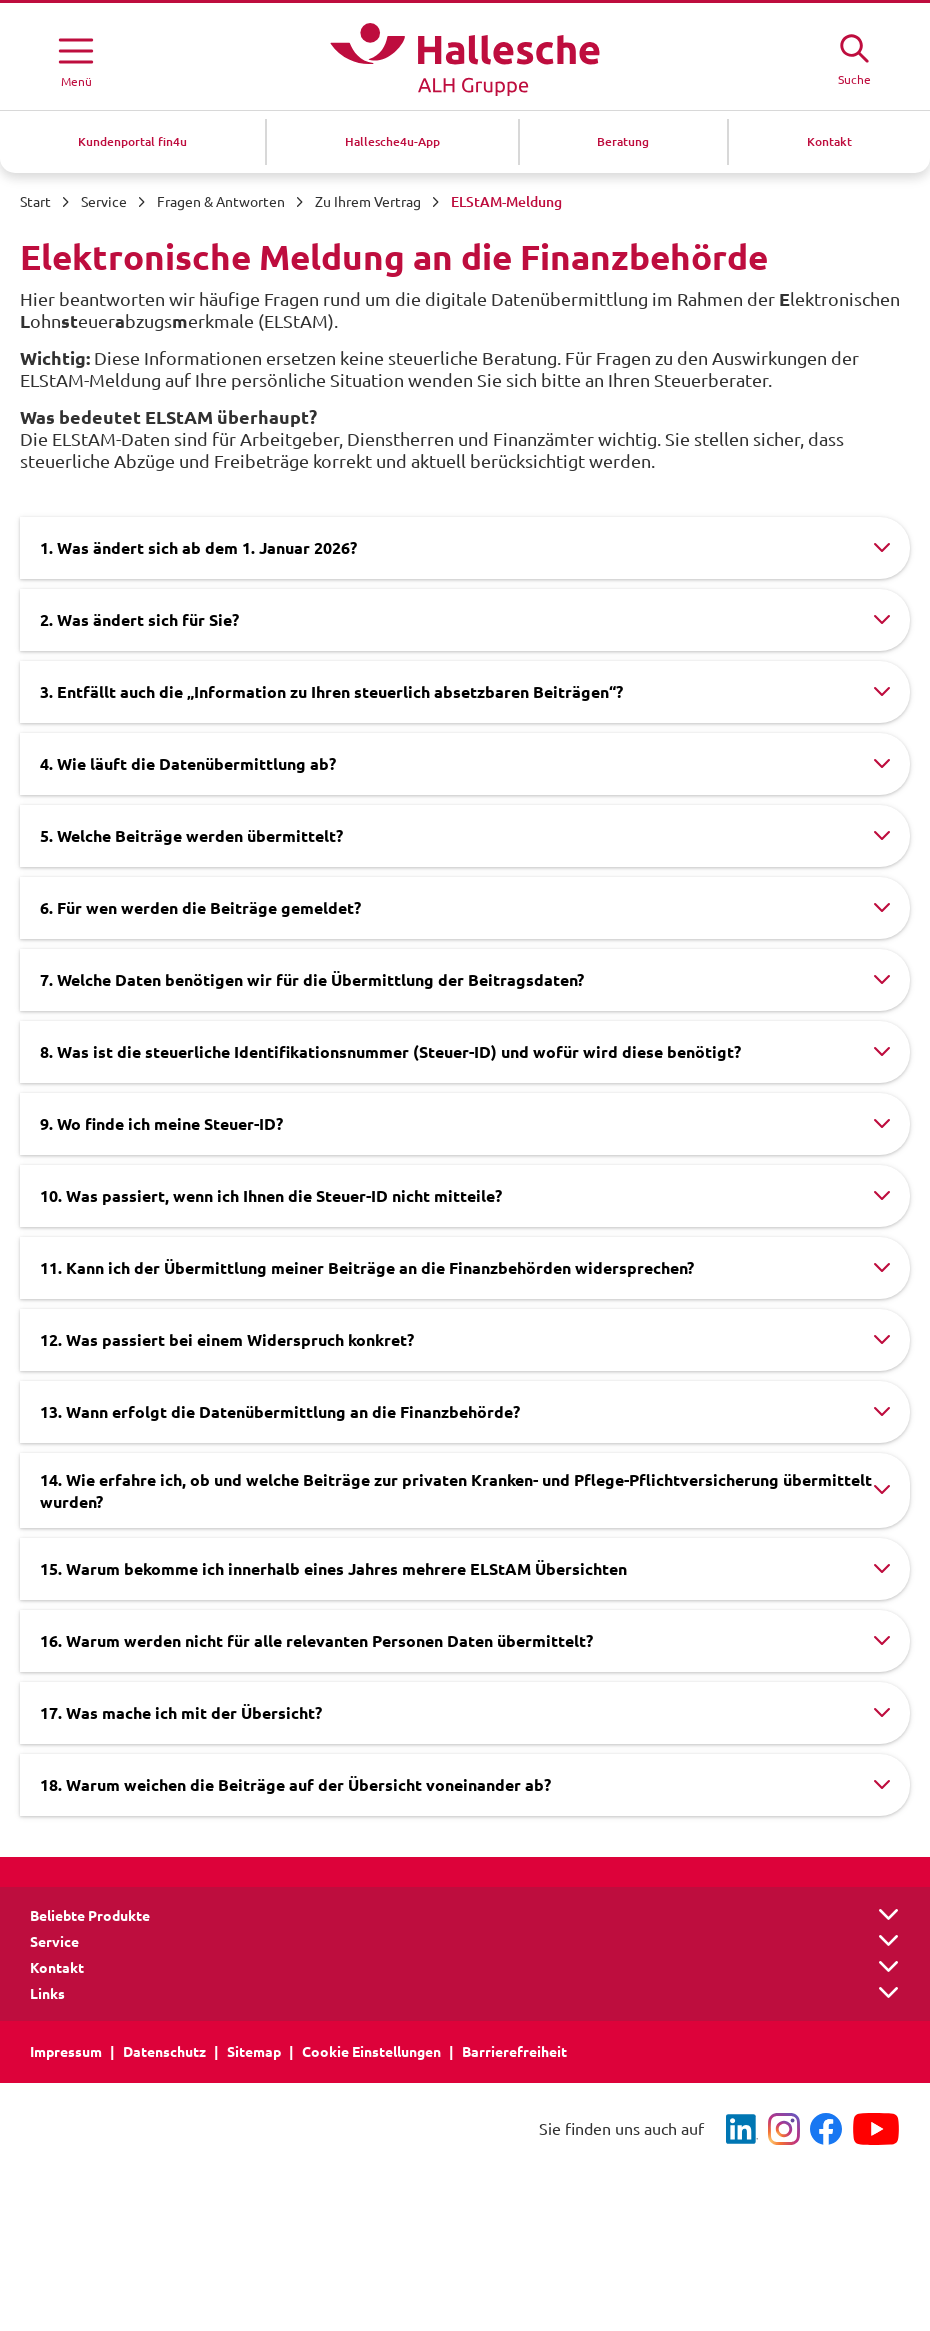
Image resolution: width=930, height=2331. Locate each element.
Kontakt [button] (57, 1968)
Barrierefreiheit (514, 2052)
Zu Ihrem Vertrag (368, 202)
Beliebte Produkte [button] (90, 1916)
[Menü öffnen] (76, 59)
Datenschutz (164, 2052)
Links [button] (47, 1994)
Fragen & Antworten (221, 202)
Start (35, 202)
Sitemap (254, 2052)
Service (104, 202)
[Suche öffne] (854, 57)
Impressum (66, 2052)
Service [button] (54, 1942)
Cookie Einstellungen (371, 2052)
